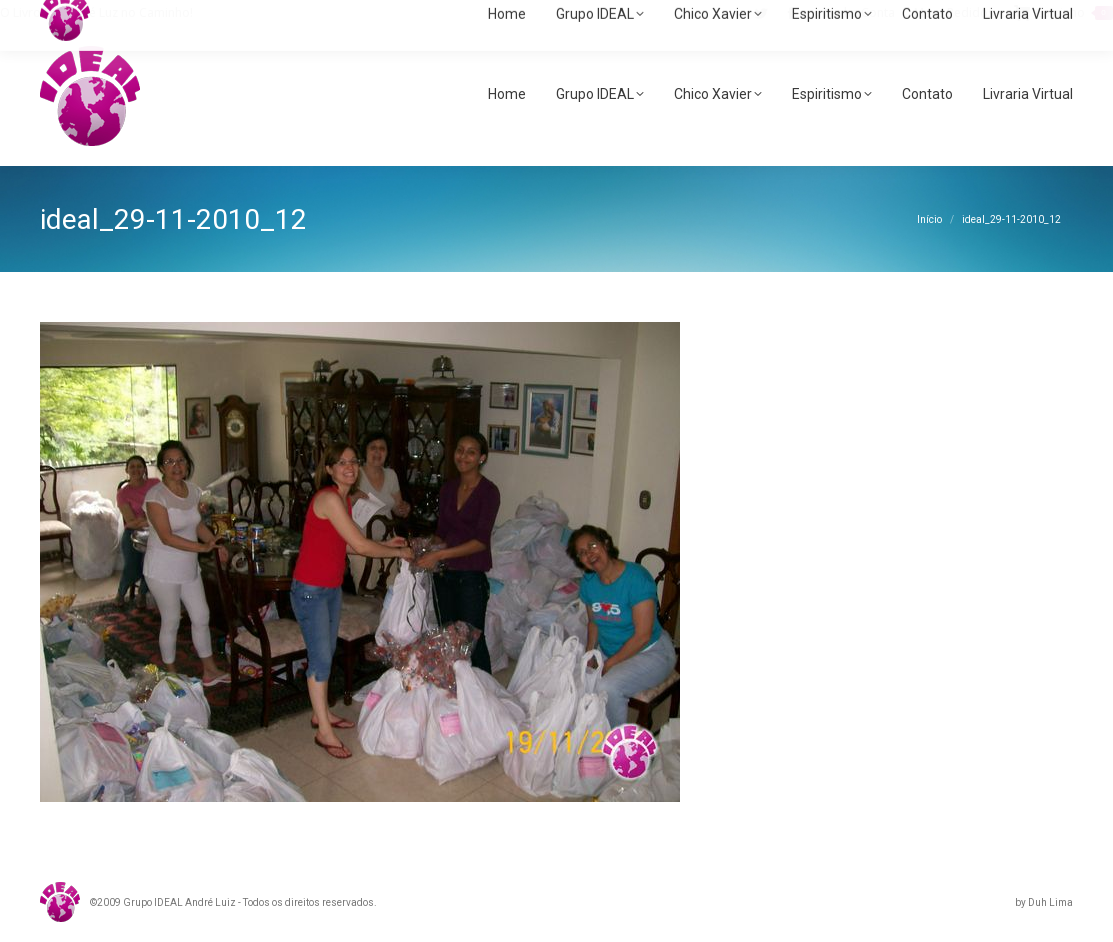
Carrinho (1063, 13)
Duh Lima (1050, 902)
